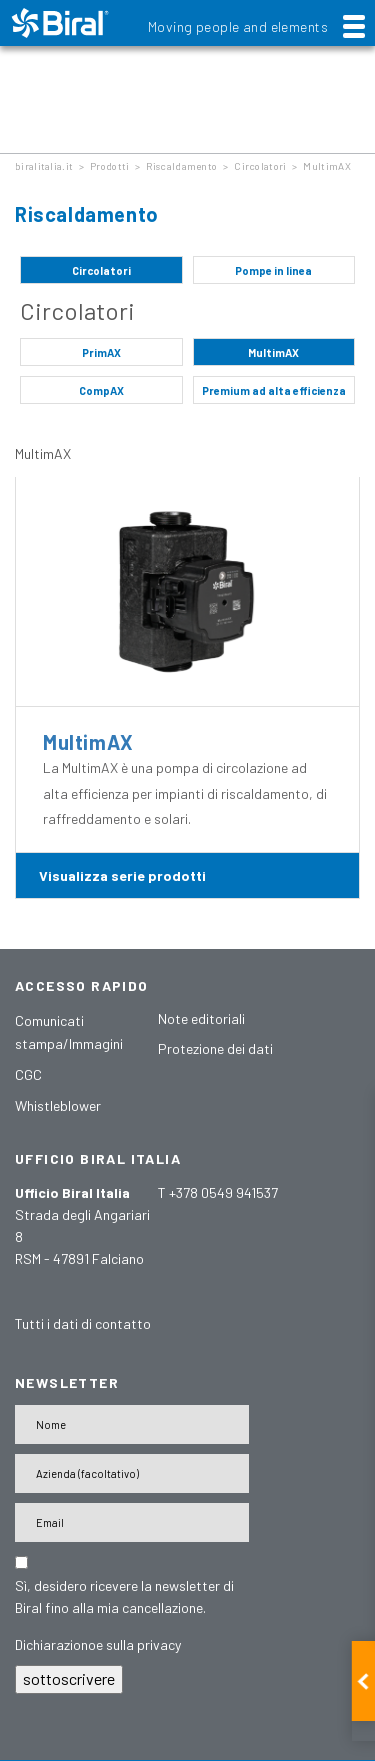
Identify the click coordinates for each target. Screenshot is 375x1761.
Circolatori (260, 166)
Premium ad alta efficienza (274, 390)
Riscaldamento (181, 166)
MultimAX (326, 166)
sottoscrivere (69, 1678)
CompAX (101, 390)
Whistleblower (58, 1105)
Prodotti (109, 166)
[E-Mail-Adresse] (132, 1522)
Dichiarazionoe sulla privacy (98, 1644)
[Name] (132, 1424)
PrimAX (101, 352)
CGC (28, 1074)
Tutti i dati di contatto (83, 1323)
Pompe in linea (273, 270)
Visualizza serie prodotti (122, 875)
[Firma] (132, 1473)
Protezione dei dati (215, 1048)
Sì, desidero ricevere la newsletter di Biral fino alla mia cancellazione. (124, 1596)
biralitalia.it (44, 166)
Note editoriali (201, 1018)
